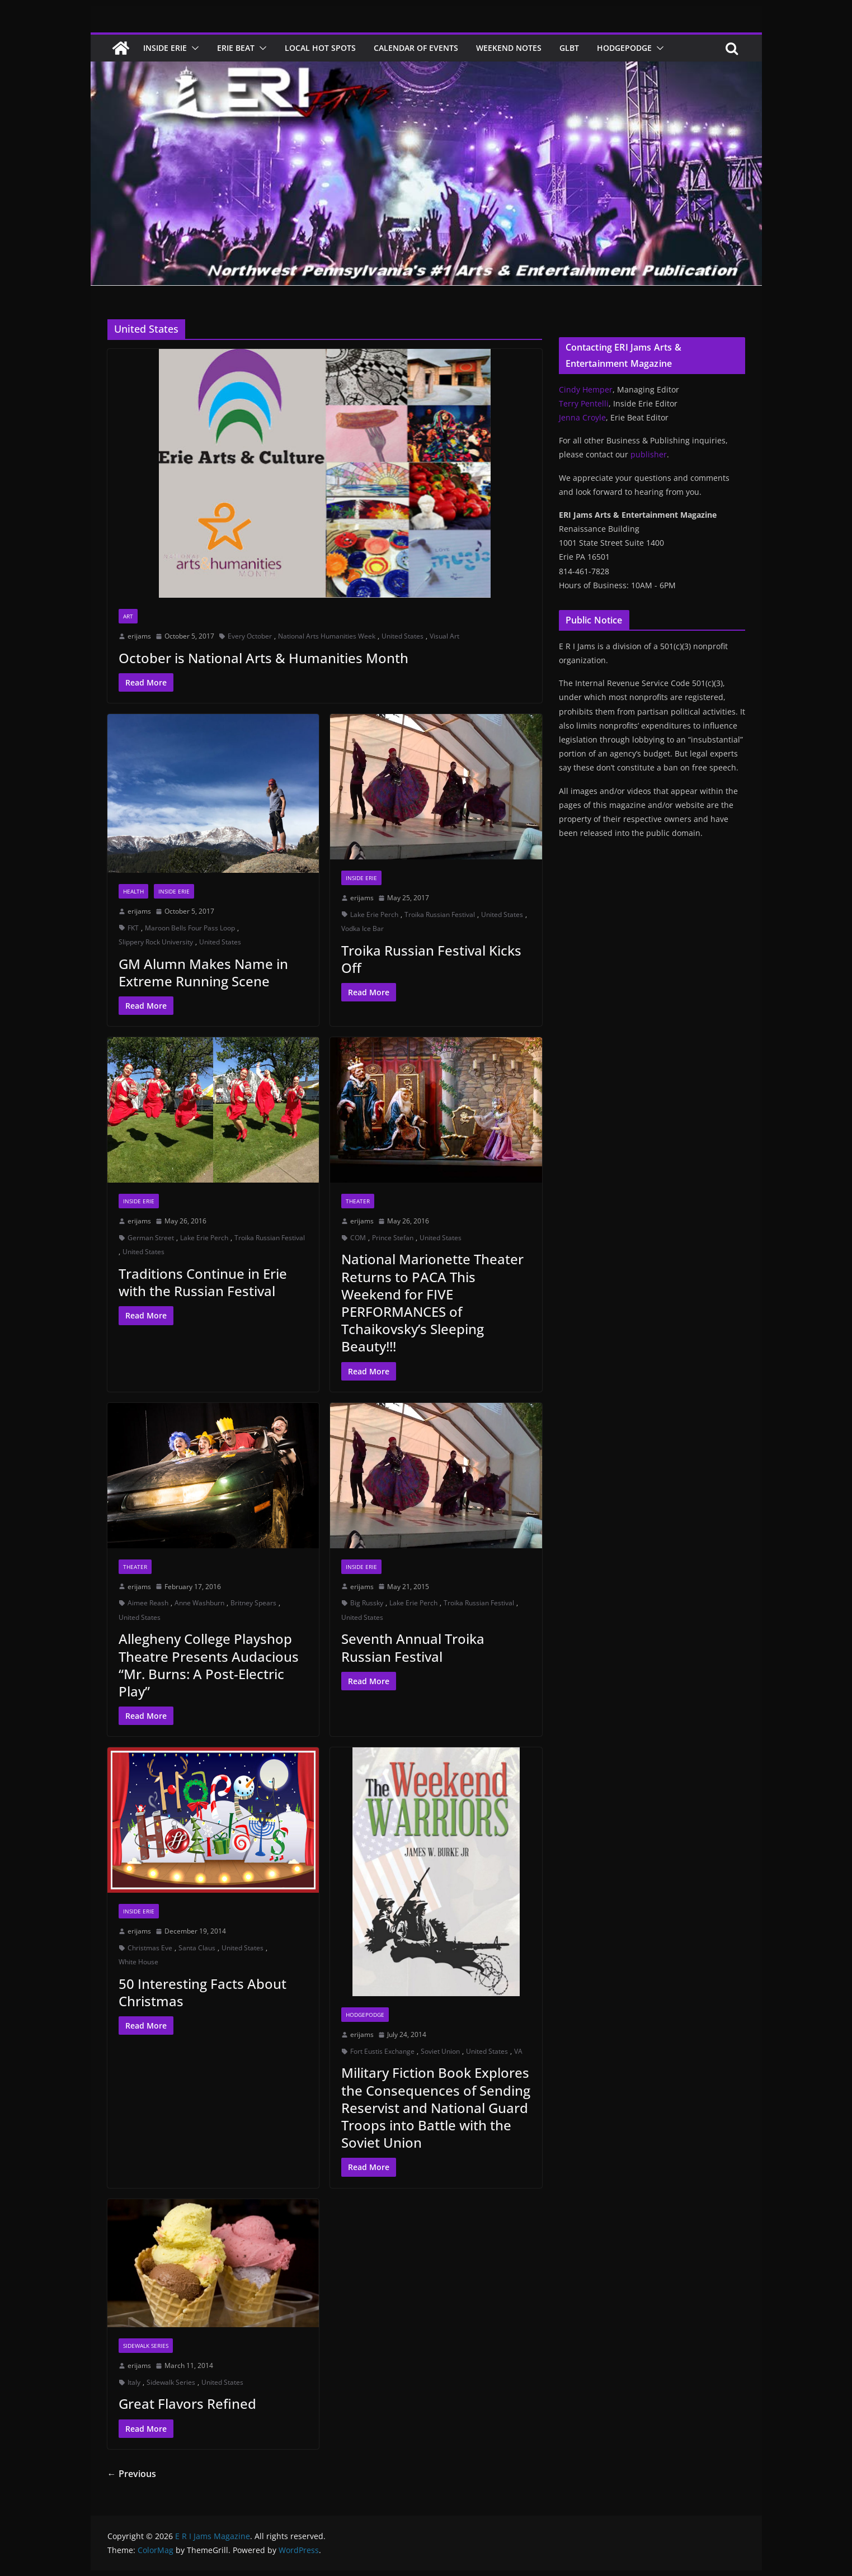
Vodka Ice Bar (362, 928)
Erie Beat (236, 47)
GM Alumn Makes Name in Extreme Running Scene (203, 972)
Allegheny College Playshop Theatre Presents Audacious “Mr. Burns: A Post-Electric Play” (209, 1664)
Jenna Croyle (582, 417)
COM (358, 1237)
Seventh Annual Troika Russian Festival (412, 1647)
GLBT (569, 47)
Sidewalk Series (145, 2346)
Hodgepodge (624, 47)
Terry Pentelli (584, 403)
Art (128, 616)
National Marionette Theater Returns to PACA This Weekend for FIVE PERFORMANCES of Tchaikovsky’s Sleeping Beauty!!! (432, 1302)
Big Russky (366, 1603)
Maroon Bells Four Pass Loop (190, 928)
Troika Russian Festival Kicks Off (431, 959)
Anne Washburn (199, 1603)
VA (518, 2051)
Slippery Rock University (156, 942)
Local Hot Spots (320, 47)
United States (402, 636)
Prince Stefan (392, 1237)
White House (138, 1962)
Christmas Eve (150, 1948)
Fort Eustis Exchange (382, 2051)
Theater (358, 1201)
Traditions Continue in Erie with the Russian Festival (203, 1282)
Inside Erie (165, 47)
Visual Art (444, 636)
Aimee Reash (148, 1603)
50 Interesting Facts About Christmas (202, 1992)
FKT (133, 928)
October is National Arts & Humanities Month (263, 658)
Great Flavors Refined (187, 2403)
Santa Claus (196, 1948)
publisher (648, 454)
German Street (151, 1237)
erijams (139, 636)
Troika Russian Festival (439, 914)
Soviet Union (440, 2051)
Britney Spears (253, 1603)
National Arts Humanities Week (326, 636)
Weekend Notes (509, 47)
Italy (134, 2382)
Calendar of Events (416, 47)
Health (133, 891)
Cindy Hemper (586, 389)
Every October (250, 636)
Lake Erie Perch (374, 914)
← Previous (131, 2474)
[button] (193, 48)
